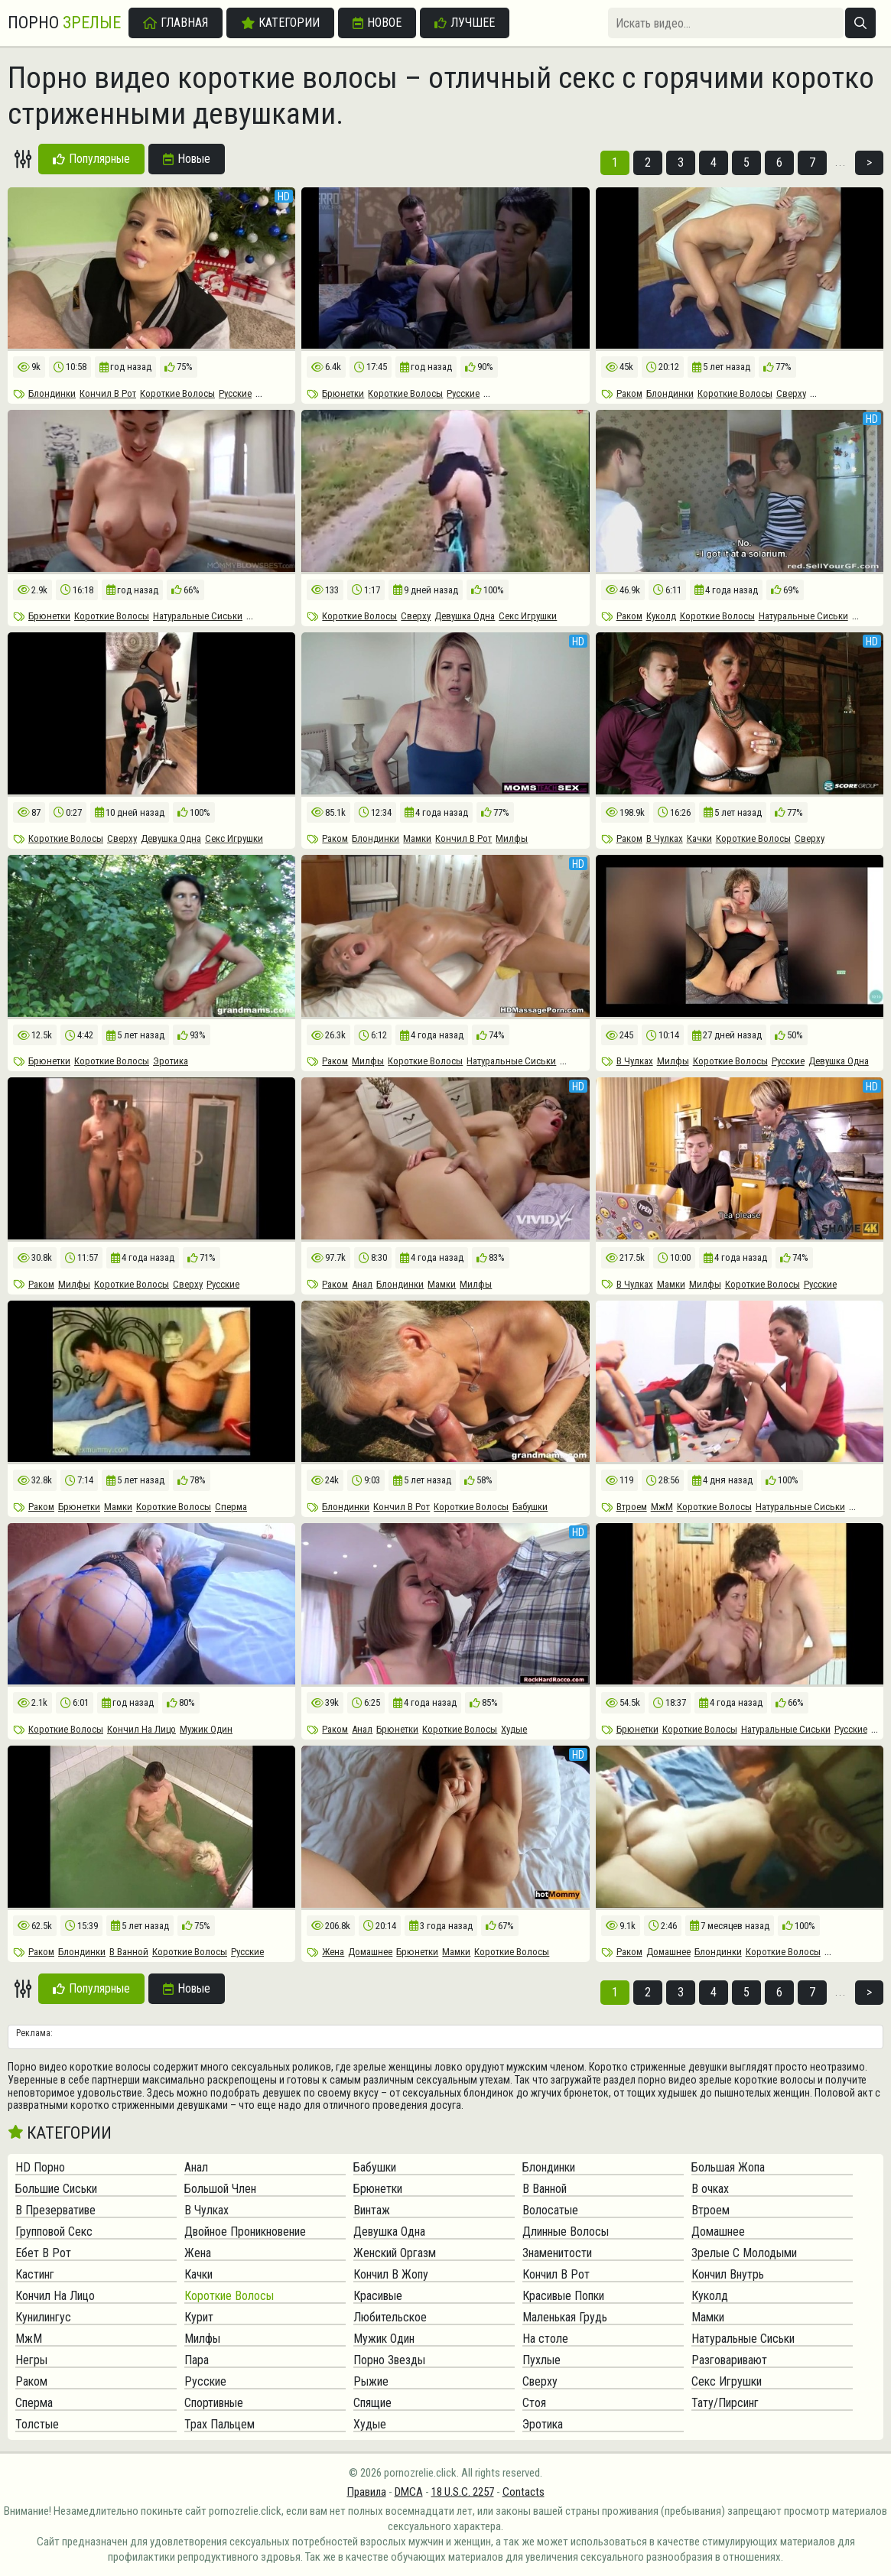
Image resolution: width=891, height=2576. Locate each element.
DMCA (409, 2492)
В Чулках (664, 838)
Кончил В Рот (108, 393)
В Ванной (128, 1952)
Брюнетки (343, 393)
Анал (362, 1284)
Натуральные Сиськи (197, 616)
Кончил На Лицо (141, 1729)
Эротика (170, 1061)
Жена (333, 1952)
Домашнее (370, 1952)
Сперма (231, 1507)
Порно (64, 23)
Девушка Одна (464, 616)
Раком (629, 393)
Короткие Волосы (177, 393)
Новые (186, 158)
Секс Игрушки (528, 616)
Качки (699, 838)
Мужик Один (206, 1729)
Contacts (523, 2492)
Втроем (631, 1507)
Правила (366, 2492)
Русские (235, 393)
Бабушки (530, 1507)
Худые (514, 1729)
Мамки (417, 838)
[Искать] (860, 23)
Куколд (661, 616)
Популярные (91, 158)
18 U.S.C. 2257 (462, 2492)
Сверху (791, 393)
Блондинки (52, 393)
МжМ (662, 1507)
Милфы (512, 838)
